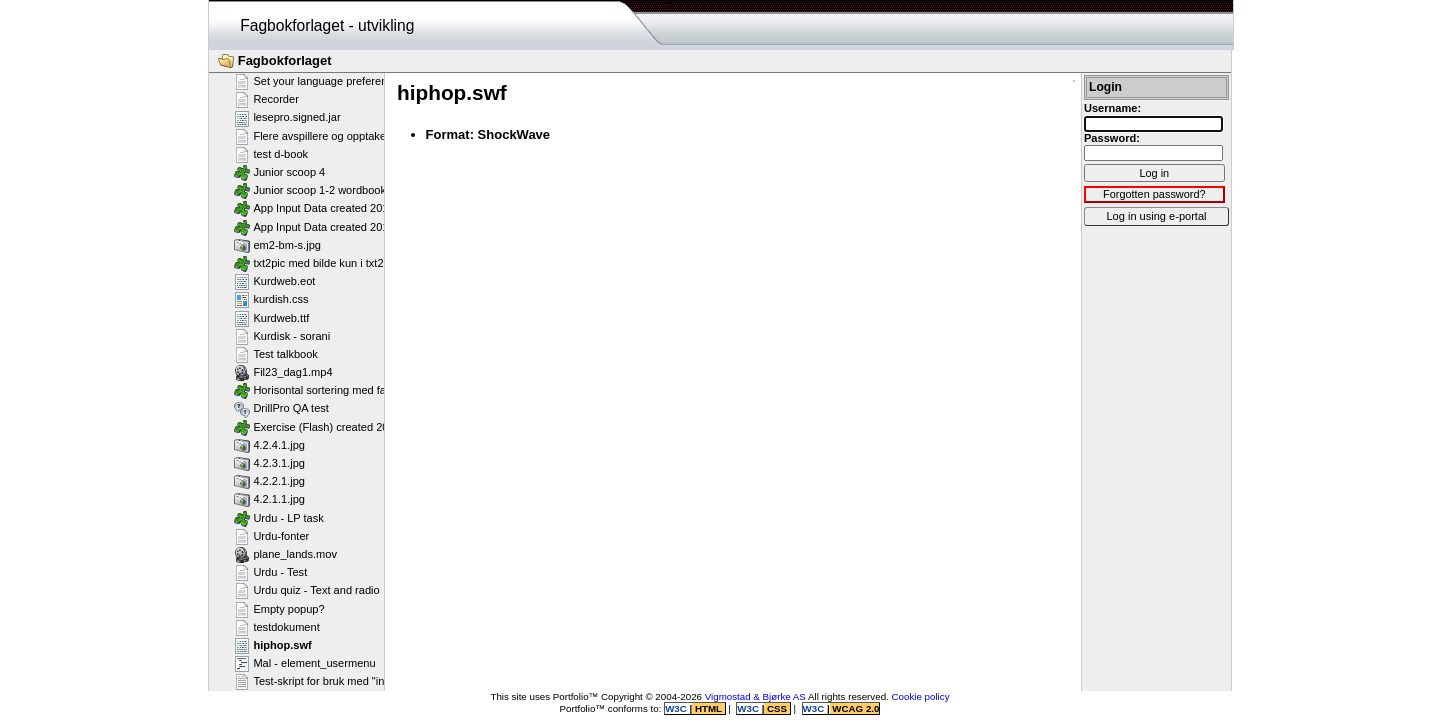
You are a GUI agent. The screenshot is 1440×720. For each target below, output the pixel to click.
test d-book (271, 154)
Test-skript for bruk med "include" (324, 681)
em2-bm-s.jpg (277, 245)
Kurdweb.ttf (271, 318)
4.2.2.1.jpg (269, 481)
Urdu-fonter (271, 536)
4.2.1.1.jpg (269, 499)
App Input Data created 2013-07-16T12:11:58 (355, 208)
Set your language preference (316, 81)
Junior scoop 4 (279, 172)
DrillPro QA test (281, 409)
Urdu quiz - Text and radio (307, 590)
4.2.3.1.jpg (269, 463)
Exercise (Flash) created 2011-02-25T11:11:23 (358, 427)
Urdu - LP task (279, 518)
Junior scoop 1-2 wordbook (310, 190)
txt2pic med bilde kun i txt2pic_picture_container (361, 263)
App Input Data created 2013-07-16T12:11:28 (355, 227)
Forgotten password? (1154, 194)
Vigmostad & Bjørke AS (755, 696)
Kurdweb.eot (274, 281)
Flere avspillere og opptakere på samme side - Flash (372, 136)
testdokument (277, 627)
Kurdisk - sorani (282, 336)
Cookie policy (921, 696)
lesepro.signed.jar (287, 118)
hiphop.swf (273, 645)
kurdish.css (271, 299)
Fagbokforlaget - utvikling (327, 25)
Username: (1112, 108)
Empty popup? (279, 609)
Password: (1112, 138)
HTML (708, 708)
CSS (776, 708)
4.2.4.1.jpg (269, 445)
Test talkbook (276, 354)
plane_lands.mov (285, 554)
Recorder (266, 99)
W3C (677, 708)
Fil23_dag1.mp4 (283, 372)
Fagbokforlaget (275, 61)
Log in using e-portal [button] (1156, 216)
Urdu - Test (270, 572)
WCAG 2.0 (855, 708)
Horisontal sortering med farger (320, 390)
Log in (1154, 173)
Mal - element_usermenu (305, 663)
